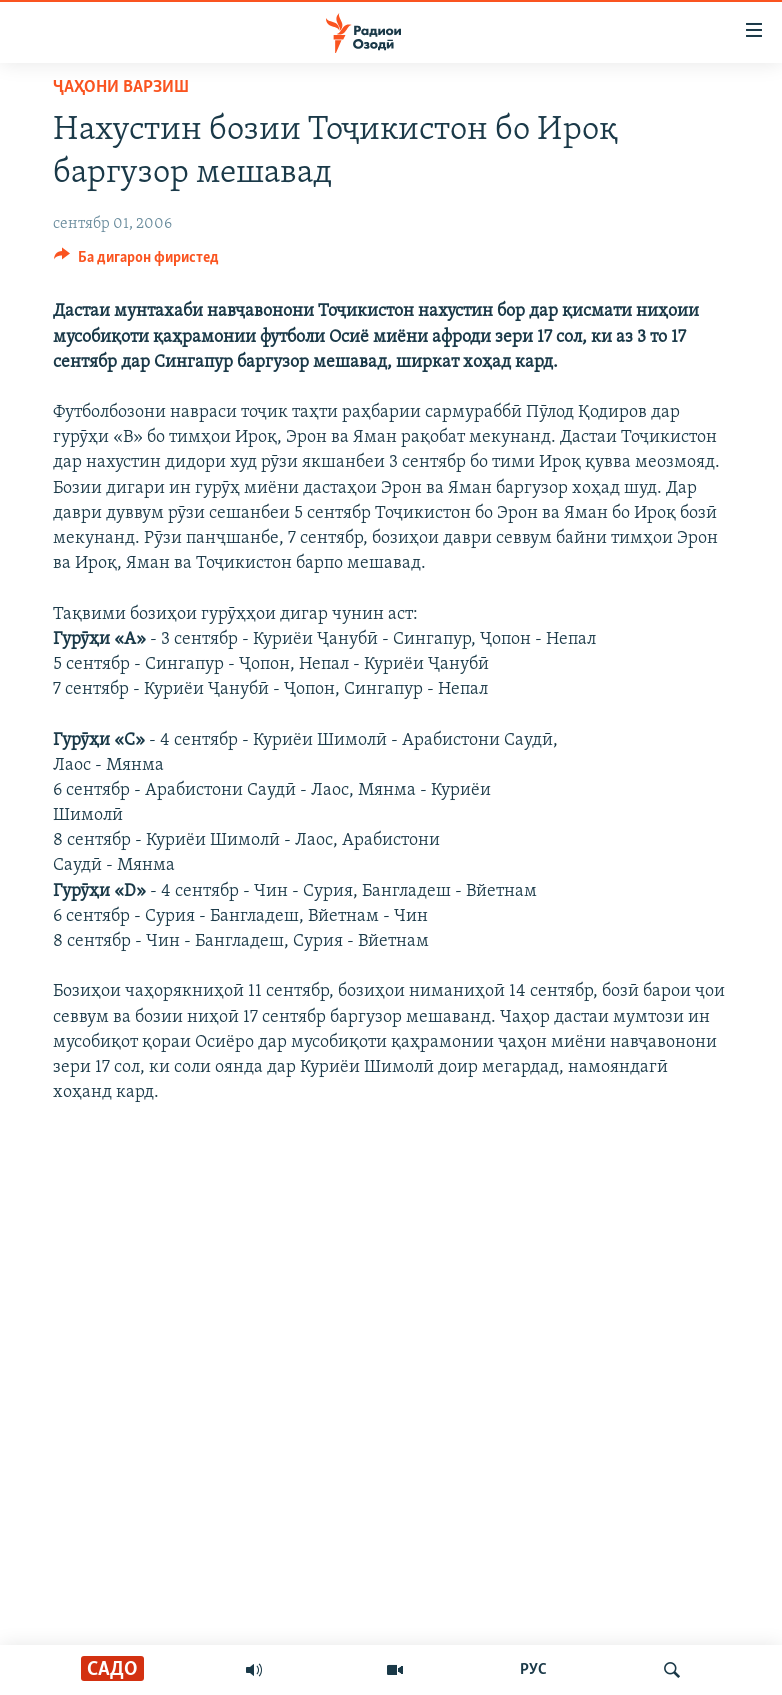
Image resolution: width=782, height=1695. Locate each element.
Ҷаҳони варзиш (121, 87)
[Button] (136, 262)
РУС (533, 1670)
